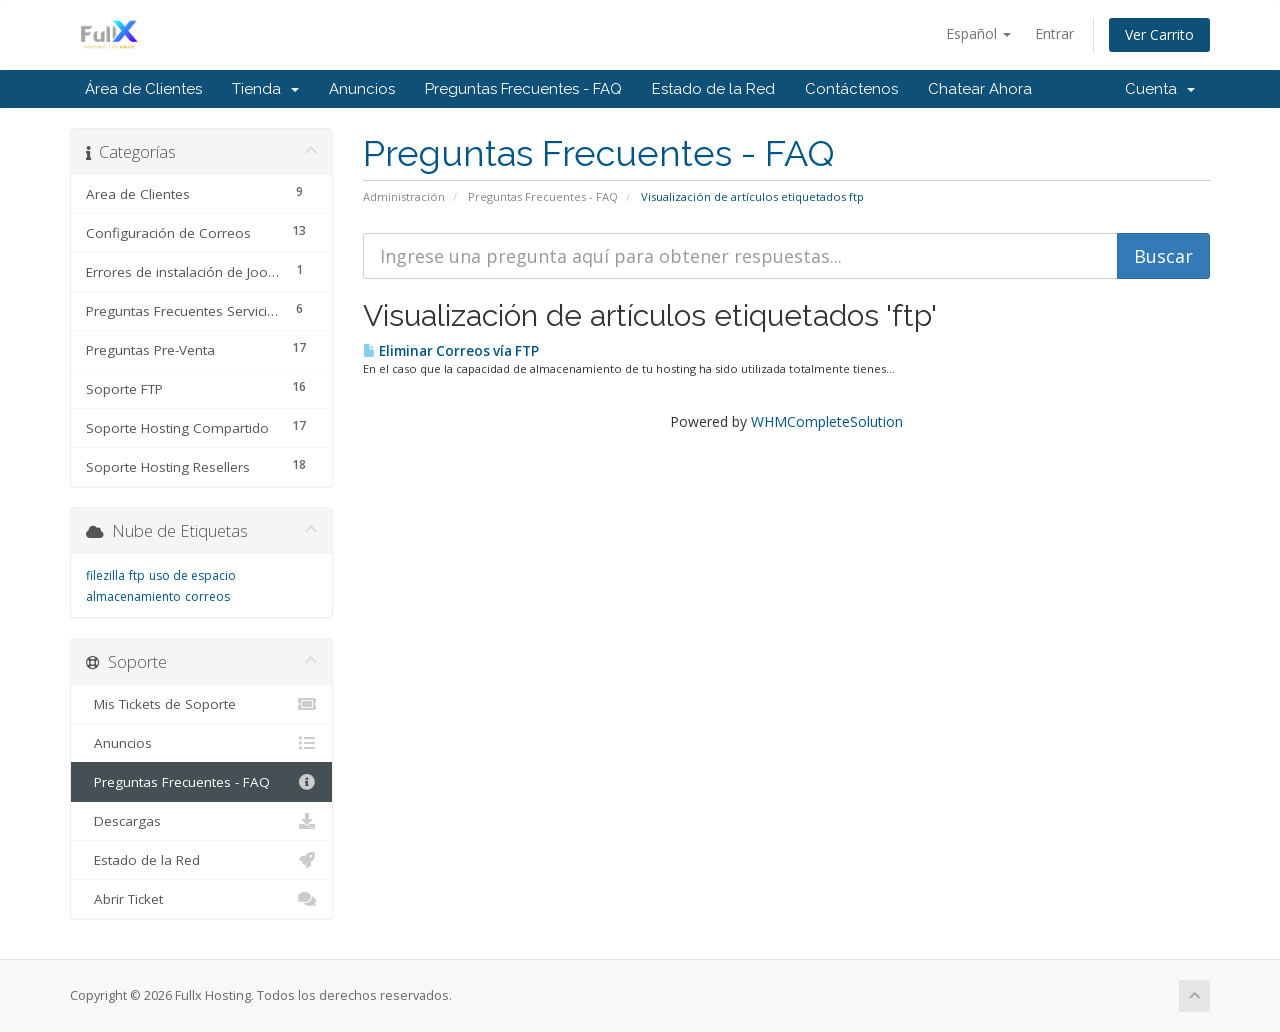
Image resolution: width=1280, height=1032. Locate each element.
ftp (137, 575)
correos (207, 596)
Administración (404, 196)
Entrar (1054, 33)
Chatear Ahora (980, 89)
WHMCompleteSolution (827, 421)
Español (978, 33)
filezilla (105, 575)
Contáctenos (851, 89)
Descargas (201, 821)
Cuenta (1160, 89)
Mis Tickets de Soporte (201, 704)
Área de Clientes (143, 89)
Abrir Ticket (201, 899)
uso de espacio (192, 575)
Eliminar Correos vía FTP (451, 351)
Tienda (265, 89)
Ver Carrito (1159, 34)
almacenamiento (133, 596)
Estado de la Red (713, 89)
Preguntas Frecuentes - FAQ (523, 89)
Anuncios (362, 89)
